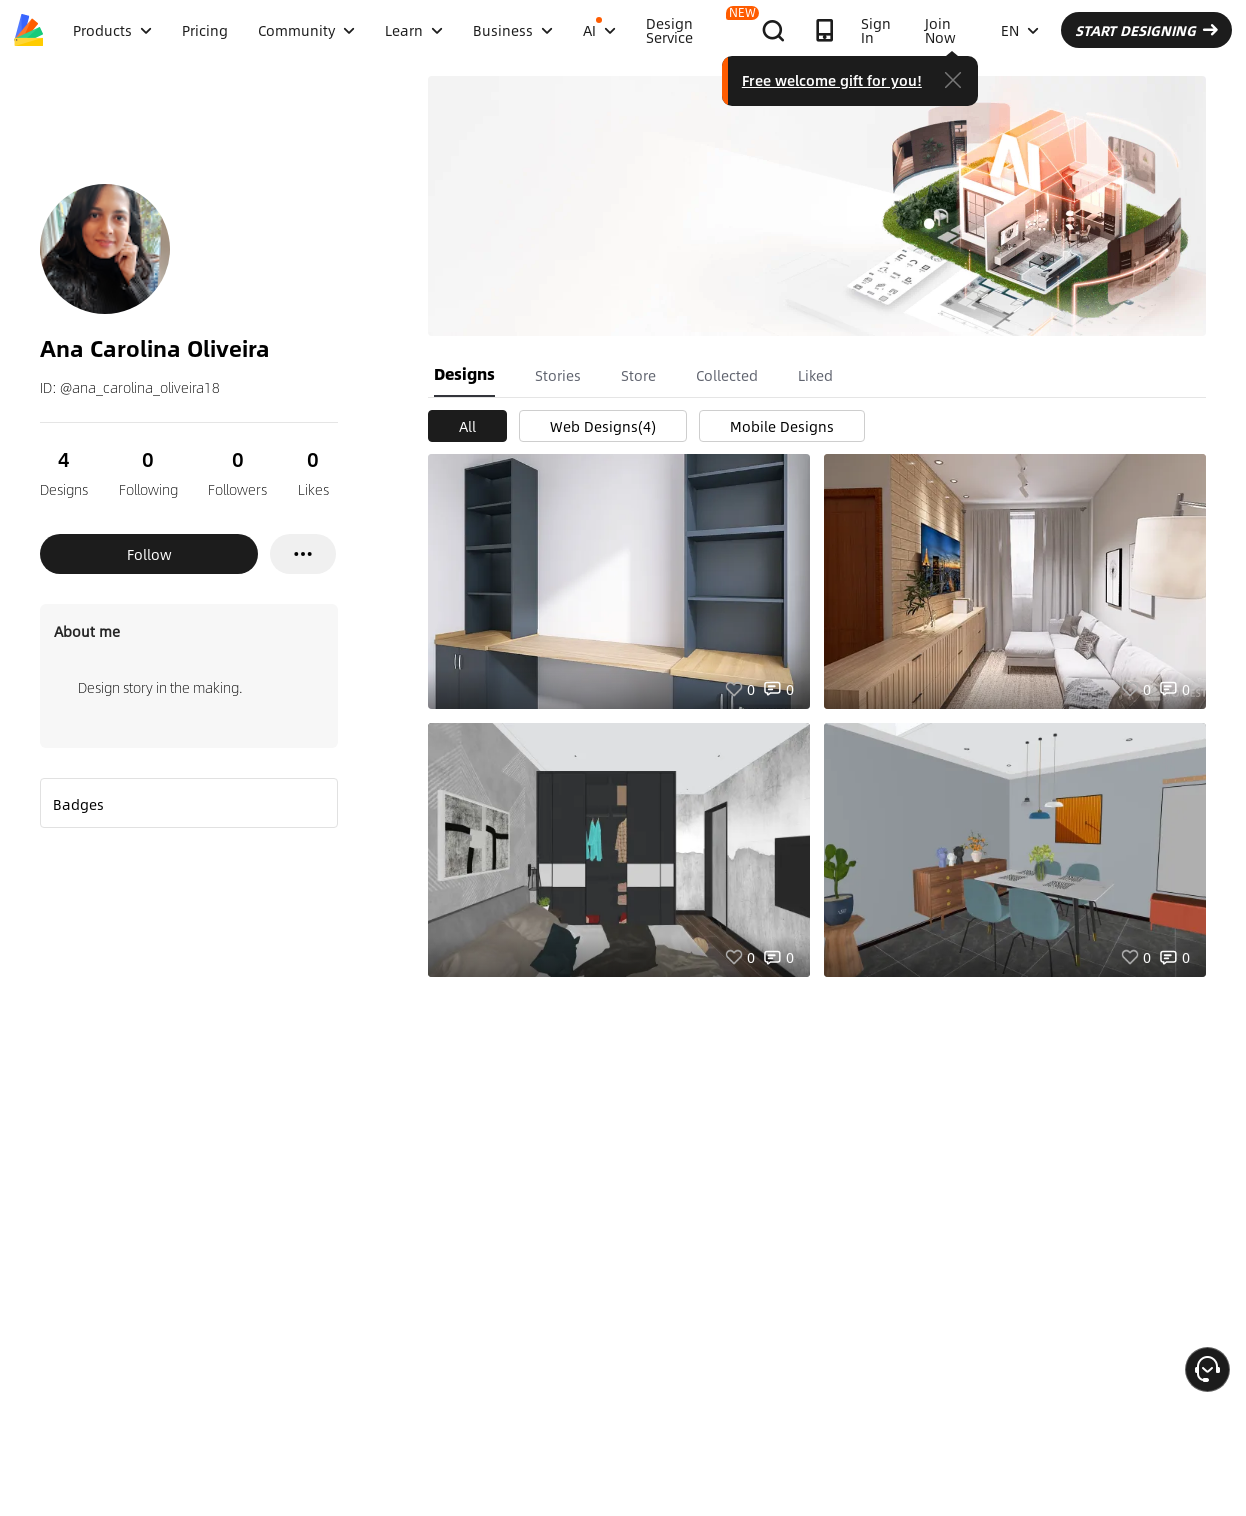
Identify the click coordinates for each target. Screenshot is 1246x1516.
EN (1020, 30)
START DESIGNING (1146, 30)
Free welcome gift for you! (832, 80)
